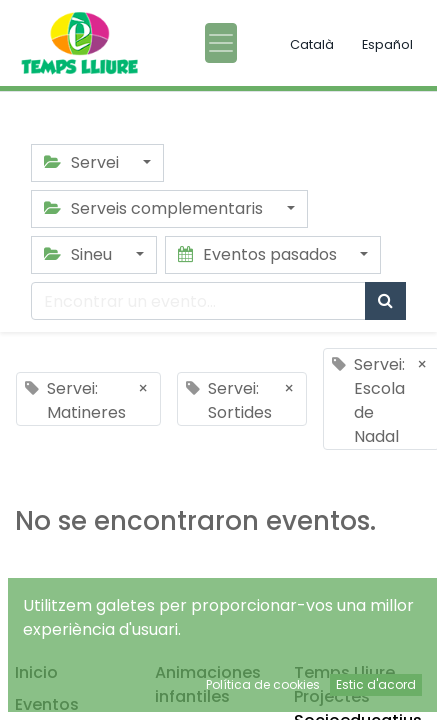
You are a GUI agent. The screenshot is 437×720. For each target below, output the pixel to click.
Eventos (47, 704)
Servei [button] (83, 162)
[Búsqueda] (385, 301)
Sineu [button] (80, 254)
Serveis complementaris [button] (155, 208)
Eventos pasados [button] (259, 254)
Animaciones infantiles (208, 684)
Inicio (36, 672)
